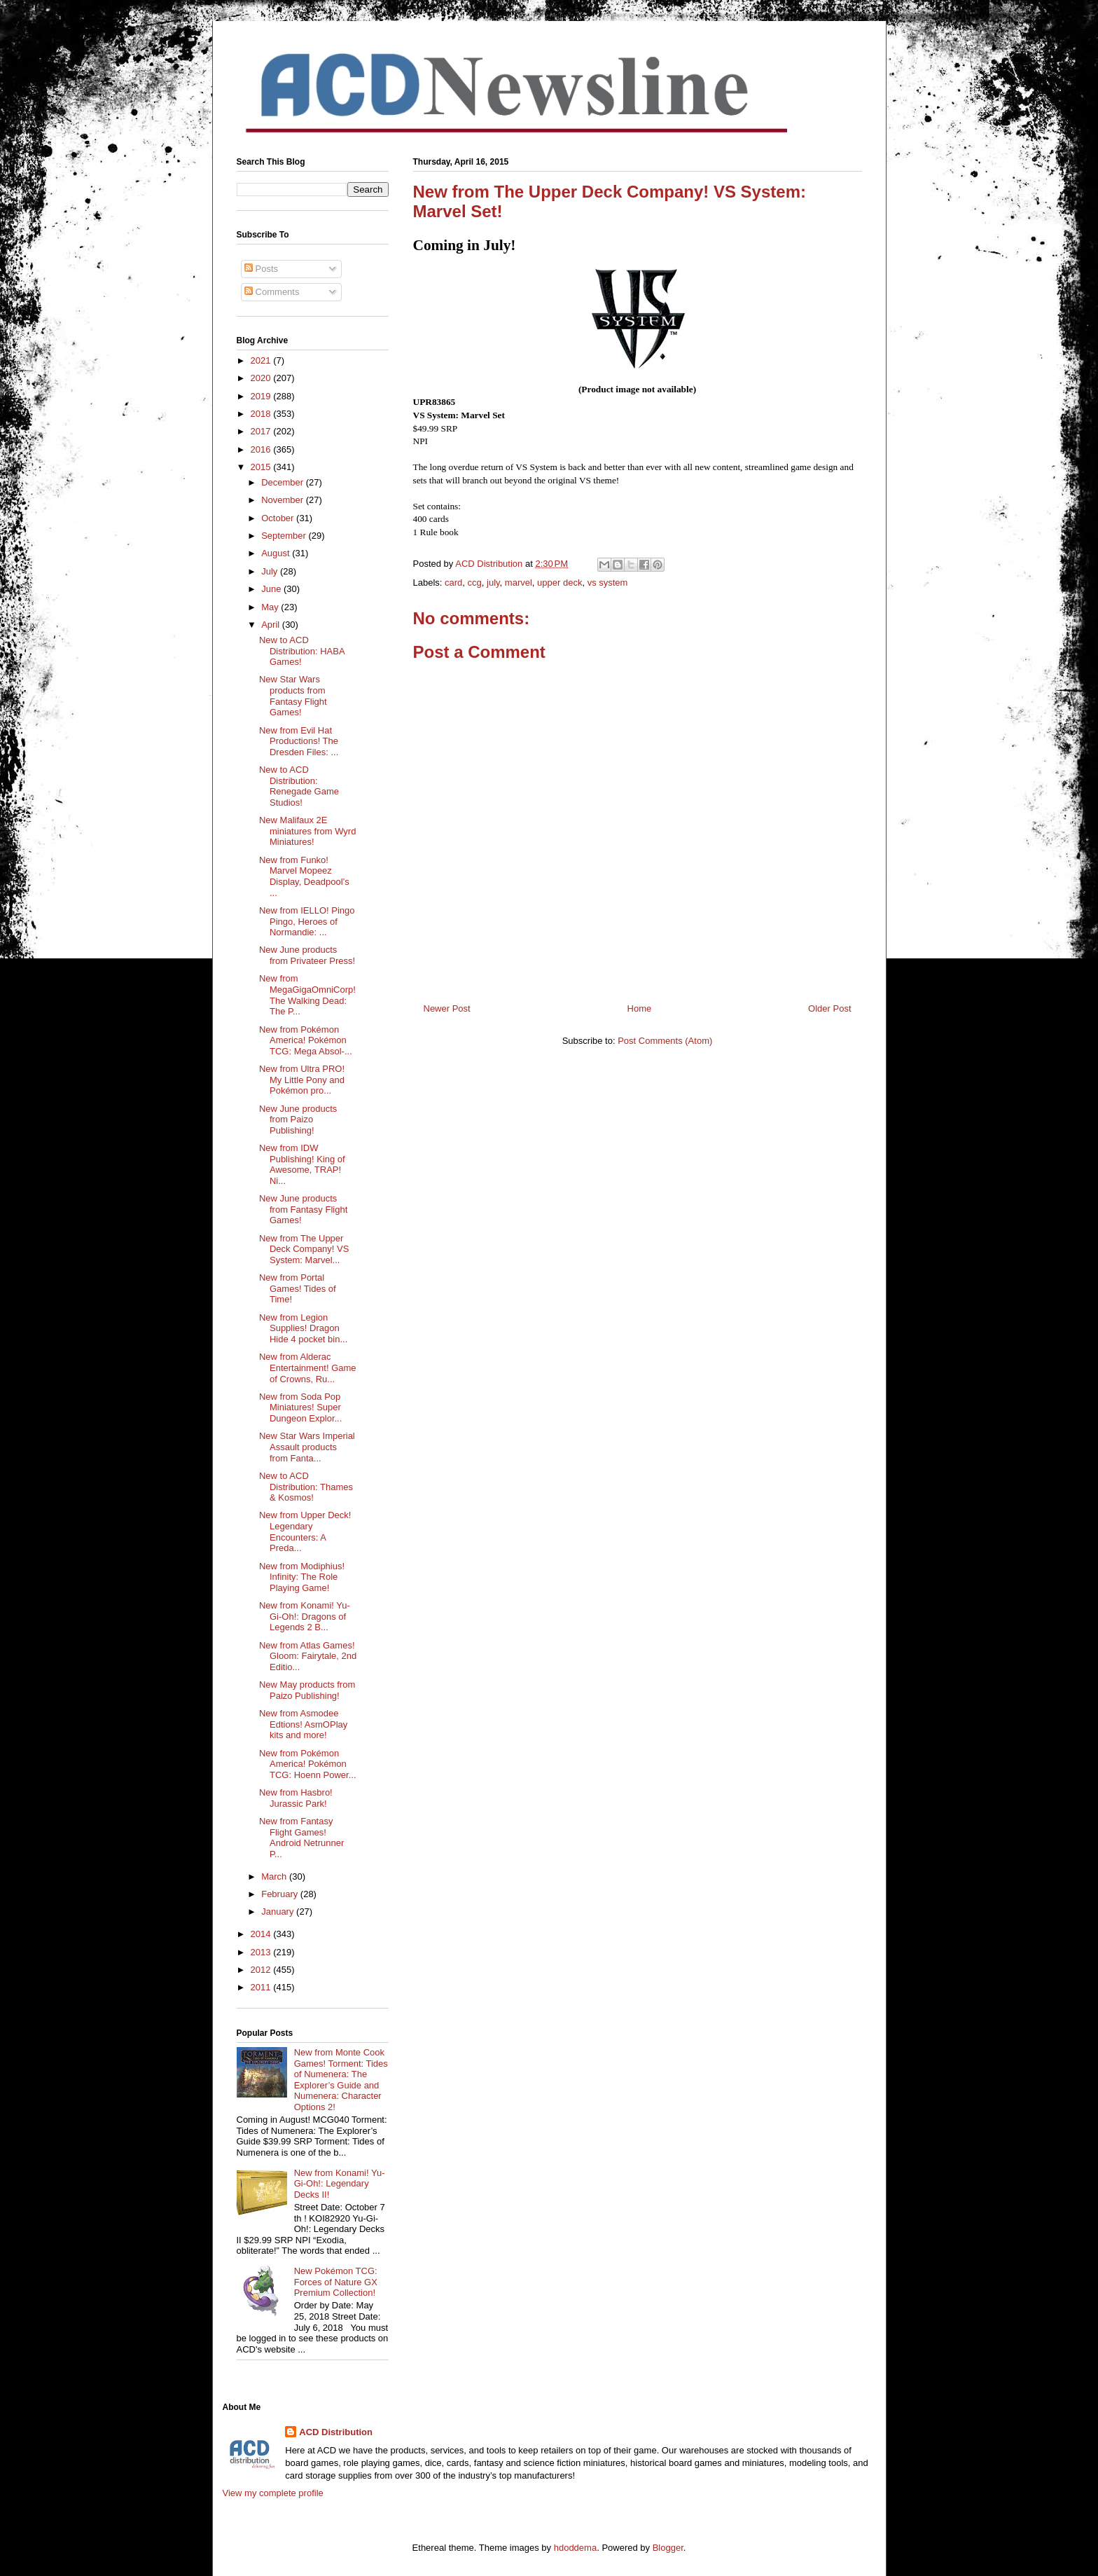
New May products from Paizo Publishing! (307, 1690)
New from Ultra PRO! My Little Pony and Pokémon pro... (302, 1079)
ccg (475, 582)
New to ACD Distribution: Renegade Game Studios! (299, 786)
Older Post (829, 1008)
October (278, 518)
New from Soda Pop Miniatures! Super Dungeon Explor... (300, 1407)
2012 (262, 1969)
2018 (262, 413)
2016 (262, 449)
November (283, 500)
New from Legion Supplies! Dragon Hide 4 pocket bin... (303, 1328)
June (272, 589)
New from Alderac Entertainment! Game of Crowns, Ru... (307, 1367)
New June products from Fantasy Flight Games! (303, 1209)
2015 (262, 467)
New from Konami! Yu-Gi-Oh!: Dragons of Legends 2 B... (304, 1616)
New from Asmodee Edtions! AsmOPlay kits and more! (303, 1724)
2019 (262, 396)
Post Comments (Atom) (665, 1040)
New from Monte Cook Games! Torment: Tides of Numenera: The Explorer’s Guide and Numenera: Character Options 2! (341, 2079)
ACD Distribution (336, 2432)
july (493, 582)
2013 (262, 1952)
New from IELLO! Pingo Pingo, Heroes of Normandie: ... (307, 921)
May (271, 607)
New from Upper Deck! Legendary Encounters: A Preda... (305, 1531)
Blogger (668, 2547)
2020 (262, 378)
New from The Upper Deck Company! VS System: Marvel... (304, 1249)
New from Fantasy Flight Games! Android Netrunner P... (301, 1837)
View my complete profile (273, 2493)
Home (639, 1008)
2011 (262, 1987)
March (275, 1876)
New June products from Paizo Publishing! (298, 1119)
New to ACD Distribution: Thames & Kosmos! (306, 1486)
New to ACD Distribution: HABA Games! (302, 651)
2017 (262, 431)
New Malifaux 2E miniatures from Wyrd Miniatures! (307, 831)
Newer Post (447, 1008)
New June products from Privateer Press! (307, 955)
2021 (262, 360)
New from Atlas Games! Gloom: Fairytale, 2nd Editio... (307, 1656)
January (278, 1911)
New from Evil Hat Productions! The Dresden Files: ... (298, 741)
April (271, 624)
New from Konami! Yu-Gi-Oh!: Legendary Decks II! (339, 2184)
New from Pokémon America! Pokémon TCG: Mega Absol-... (305, 1040)
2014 (262, 1934)
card (453, 582)
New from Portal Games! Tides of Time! (297, 1288)
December (283, 482)
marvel (518, 582)
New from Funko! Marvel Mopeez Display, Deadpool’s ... (304, 876)
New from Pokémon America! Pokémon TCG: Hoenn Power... (307, 1764)
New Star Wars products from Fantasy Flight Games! (293, 695)
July (270, 571)
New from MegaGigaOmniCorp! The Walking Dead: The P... (307, 995)
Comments (271, 292)
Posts (261, 268)
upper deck (559, 582)
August (276, 553)
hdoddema (575, 2547)
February (280, 1894)
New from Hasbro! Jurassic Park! (296, 1798)
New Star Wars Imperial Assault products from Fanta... (307, 1447)
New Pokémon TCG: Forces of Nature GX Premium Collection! (335, 2282)
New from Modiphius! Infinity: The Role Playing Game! (302, 1577)
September (284, 535)
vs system (608, 582)
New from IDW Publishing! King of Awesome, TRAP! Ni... (302, 1164)
